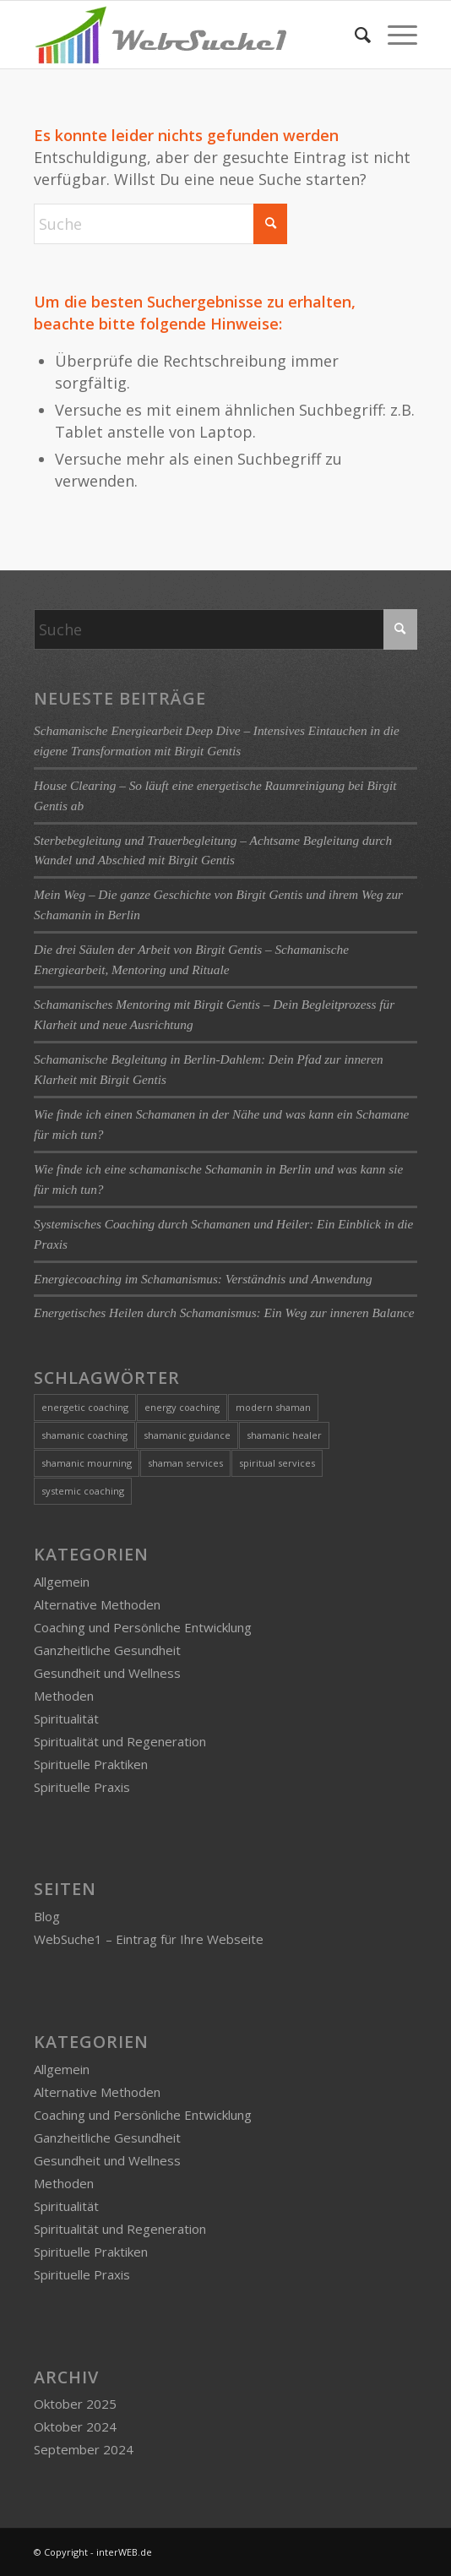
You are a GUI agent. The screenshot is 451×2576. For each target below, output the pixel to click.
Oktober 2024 (75, 2426)
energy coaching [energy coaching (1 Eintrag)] (182, 1407)
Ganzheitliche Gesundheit (107, 1650)
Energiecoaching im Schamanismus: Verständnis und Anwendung (203, 1279)
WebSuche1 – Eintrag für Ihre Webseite (149, 1939)
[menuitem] (354, 34)
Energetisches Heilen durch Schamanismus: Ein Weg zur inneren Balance (224, 1312)
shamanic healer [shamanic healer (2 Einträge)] (284, 1435)
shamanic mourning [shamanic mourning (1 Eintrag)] (86, 1463)
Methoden (64, 1695)
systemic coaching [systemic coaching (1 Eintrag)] (82, 1490)
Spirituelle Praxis (82, 1786)
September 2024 (83, 2449)
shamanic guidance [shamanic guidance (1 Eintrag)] (187, 1435)
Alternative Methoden (97, 1604)
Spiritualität (66, 1718)
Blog (47, 1916)
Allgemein (62, 1581)
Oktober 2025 (75, 2403)
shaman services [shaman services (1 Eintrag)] (185, 1463)
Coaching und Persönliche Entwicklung (143, 1627)
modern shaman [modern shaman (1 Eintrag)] (273, 1407)
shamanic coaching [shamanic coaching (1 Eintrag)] (84, 1435)
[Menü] (394, 34)
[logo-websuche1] (187, 34)
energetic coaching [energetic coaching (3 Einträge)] (84, 1407)
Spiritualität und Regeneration (120, 1741)
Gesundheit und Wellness (107, 1672)
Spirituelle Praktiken (91, 1764)
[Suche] (354, 34)
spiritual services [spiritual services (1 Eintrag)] (277, 1463)
